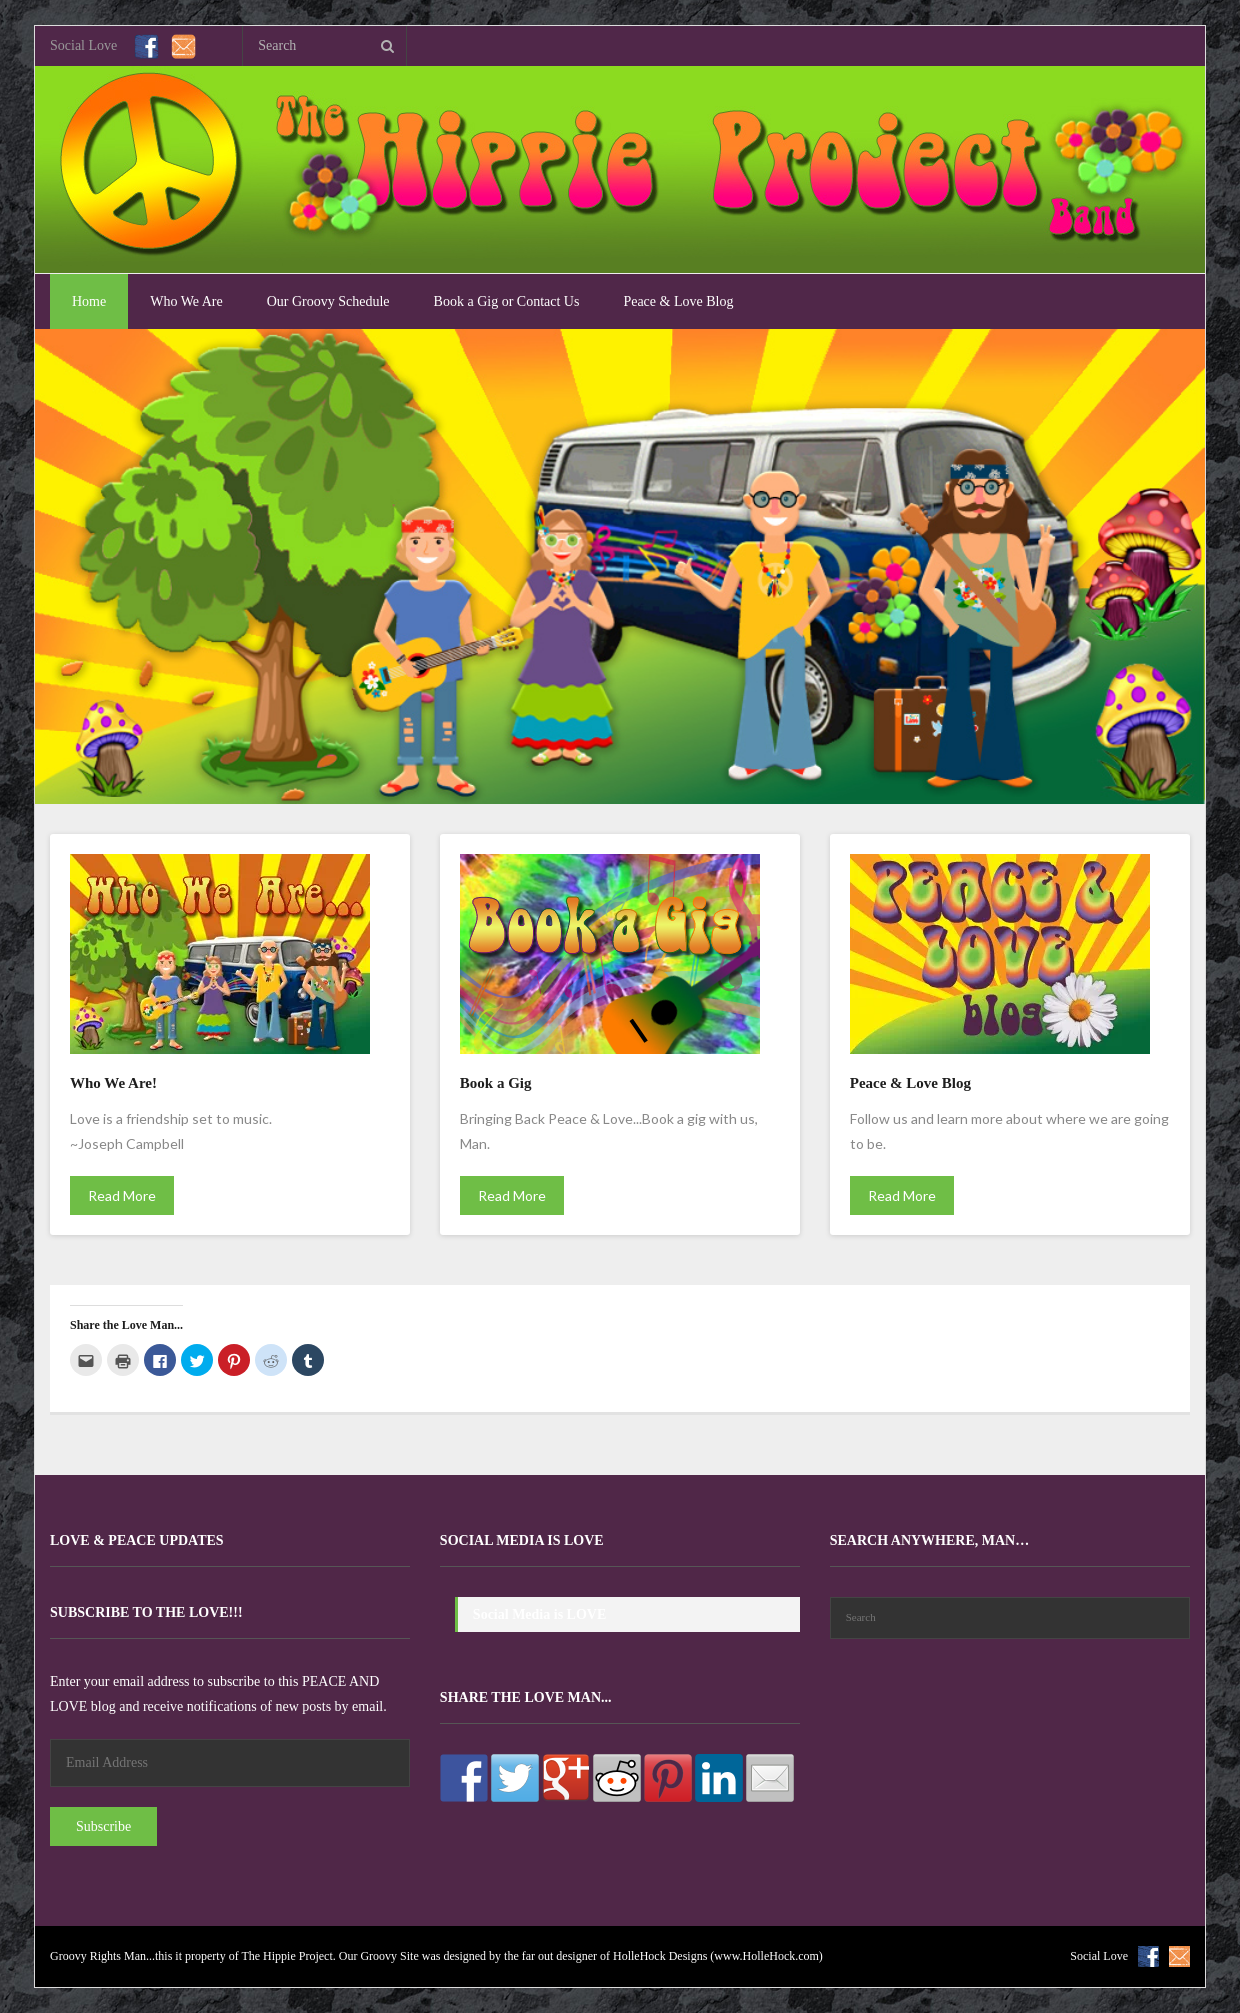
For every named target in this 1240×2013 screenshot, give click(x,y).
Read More (122, 1195)
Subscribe (103, 1826)
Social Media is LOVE (522, 1540)
